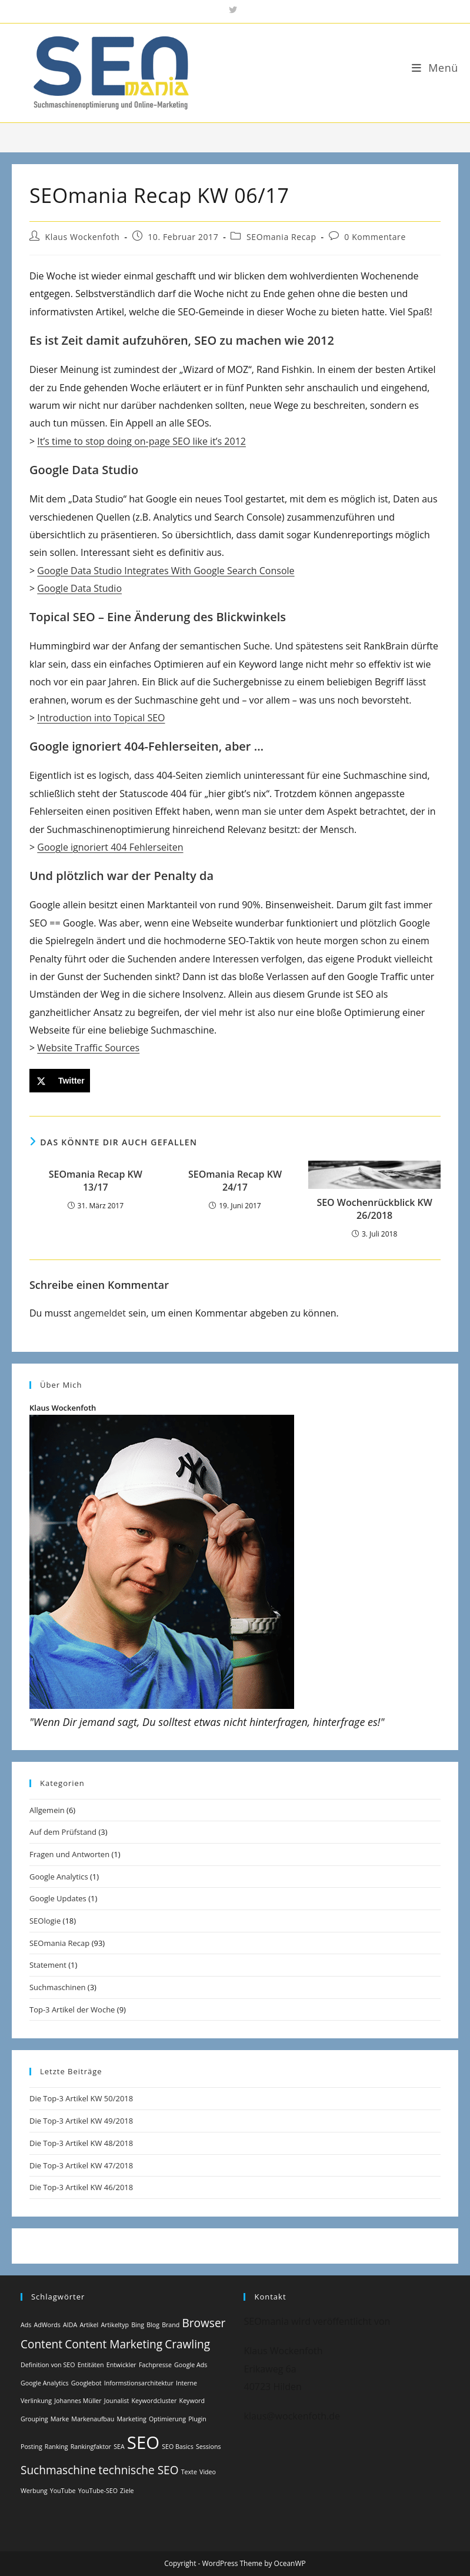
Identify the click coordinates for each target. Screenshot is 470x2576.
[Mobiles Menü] (435, 68)
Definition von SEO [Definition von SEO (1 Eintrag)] (48, 2365)
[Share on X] (59, 1080)
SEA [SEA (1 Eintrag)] (119, 2446)
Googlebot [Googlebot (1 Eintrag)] (86, 2383)
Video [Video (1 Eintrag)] (207, 2472)
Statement (47, 1965)
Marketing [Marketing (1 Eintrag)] (131, 2419)
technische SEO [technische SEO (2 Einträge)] (138, 2470)
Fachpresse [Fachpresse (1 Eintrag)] (155, 2365)
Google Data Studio (79, 588)
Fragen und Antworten (69, 1854)
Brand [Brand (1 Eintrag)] (170, 2325)
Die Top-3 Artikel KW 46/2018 (81, 2187)
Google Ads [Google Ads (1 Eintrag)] (190, 2365)
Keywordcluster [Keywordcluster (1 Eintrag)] (154, 2401)
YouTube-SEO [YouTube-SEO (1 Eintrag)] (98, 2491)
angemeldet (100, 1313)
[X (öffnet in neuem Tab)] (235, 10)
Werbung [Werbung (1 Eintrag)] (34, 2491)
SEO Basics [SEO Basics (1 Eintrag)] (178, 2446)
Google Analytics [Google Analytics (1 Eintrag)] (45, 2383)
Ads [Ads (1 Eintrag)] (26, 2325)
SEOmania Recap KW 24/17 (235, 1181)
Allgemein (47, 1810)
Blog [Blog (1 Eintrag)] (152, 2325)
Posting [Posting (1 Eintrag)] (31, 2446)
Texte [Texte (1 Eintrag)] (189, 2472)
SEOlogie (45, 1920)
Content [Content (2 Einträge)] (41, 2344)
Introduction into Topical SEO (101, 717)
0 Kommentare (375, 236)
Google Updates (57, 1898)
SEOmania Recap (281, 236)
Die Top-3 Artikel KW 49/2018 (81, 2120)
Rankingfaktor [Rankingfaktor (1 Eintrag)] (91, 2446)
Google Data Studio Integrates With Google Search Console (165, 570)
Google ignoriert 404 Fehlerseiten (110, 847)
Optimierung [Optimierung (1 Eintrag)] (167, 2419)
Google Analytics (58, 1876)
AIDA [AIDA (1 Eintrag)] (70, 2325)
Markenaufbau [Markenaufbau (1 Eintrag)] (92, 2419)
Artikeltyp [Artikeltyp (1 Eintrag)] (115, 2325)
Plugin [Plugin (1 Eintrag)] (197, 2419)
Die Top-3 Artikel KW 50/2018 (81, 2098)
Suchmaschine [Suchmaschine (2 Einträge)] (58, 2470)
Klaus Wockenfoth (82, 236)
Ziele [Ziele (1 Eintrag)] (127, 2491)
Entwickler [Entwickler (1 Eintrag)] (121, 2365)
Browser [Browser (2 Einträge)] (204, 2323)
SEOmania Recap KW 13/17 (95, 1181)
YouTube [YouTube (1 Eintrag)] (63, 2491)
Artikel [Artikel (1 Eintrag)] (88, 2325)
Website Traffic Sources (88, 1047)
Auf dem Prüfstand (62, 1832)
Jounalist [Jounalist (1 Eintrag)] (116, 2401)
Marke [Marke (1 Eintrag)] (60, 2419)
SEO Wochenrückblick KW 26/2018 (374, 1209)
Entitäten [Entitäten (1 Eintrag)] (91, 2365)
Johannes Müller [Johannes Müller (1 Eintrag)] (77, 2401)
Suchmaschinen (57, 1987)
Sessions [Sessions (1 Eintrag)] (208, 2446)
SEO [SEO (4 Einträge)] (143, 2442)
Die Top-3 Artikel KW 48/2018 (81, 2143)
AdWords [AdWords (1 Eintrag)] (47, 2325)
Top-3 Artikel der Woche (72, 2009)
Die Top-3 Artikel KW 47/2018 (81, 2165)
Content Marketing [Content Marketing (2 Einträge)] (113, 2344)
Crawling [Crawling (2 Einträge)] (187, 2344)
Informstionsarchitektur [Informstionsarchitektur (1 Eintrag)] (139, 2383)
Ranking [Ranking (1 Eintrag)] (56, 2446)
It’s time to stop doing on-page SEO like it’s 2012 (141, 441)
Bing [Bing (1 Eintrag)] (137, 2325)
